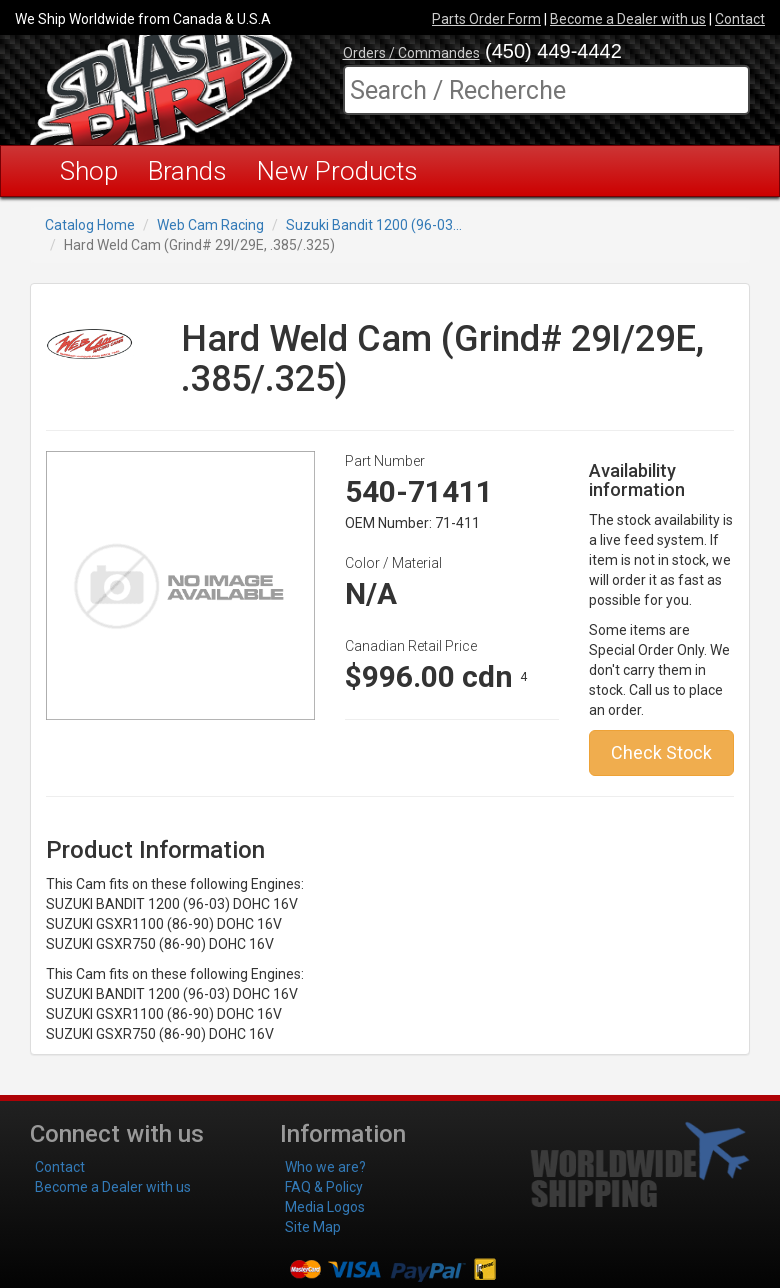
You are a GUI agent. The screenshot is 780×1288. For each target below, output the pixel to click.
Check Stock (661, 752)
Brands (187, 171)
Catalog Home (90, 225)
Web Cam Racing (210, 225)
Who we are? (325, 1167)
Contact (740, 19)
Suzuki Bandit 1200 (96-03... (374, 225)
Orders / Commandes (411, 53)
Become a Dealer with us (628, 19)
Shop (89, 171)
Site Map (313, 1227)
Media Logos (325, 1207)
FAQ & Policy (324, 1187)
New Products (337, 171)
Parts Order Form (486, 19)
